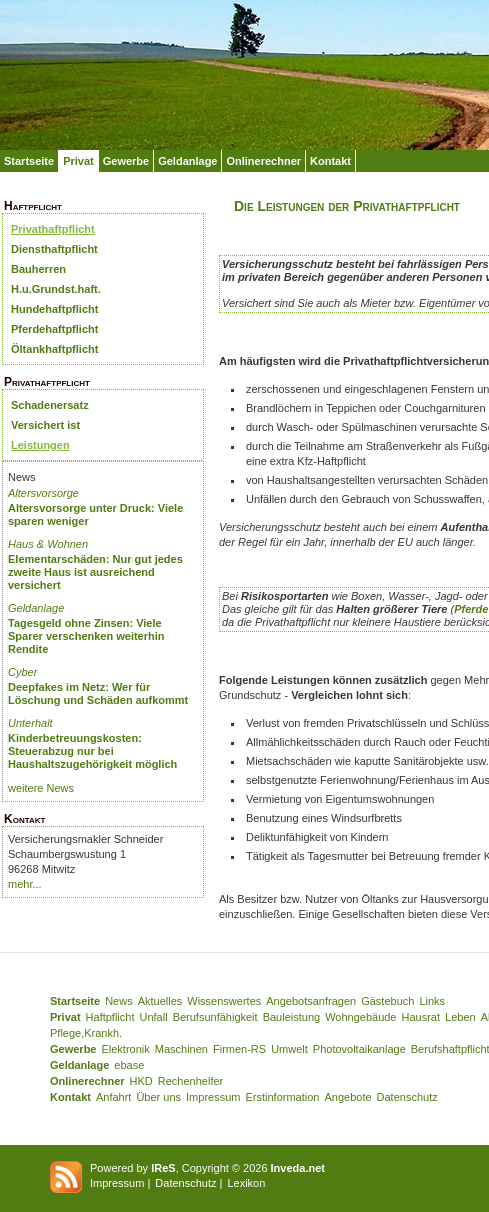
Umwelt (289, 1049)
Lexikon (246, 1183)
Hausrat (421, 1017)
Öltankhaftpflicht (54, 349)
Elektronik (125, 1049)
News (119, 1001)
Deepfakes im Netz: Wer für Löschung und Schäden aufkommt (98, 693)
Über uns (158, 1097)
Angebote (347, 1097)
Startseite (29, 161)
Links (432, 1001)
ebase (129, 1065)
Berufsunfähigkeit (215, 1017)
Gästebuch (387, 1001)
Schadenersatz (50, 405)
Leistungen (40, 445)
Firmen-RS (239, 1049)
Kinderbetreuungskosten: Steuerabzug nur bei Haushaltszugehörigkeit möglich (92, 751)
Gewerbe (126, 161)
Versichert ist (45, 425)
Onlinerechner (263, 161)
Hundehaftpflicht (54, 309)
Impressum (213, 1097)
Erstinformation (282, 1097)
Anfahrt (113, 1097)
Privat (78, 161)
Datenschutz (407, 1097)
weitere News (41, 788)
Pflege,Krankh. (86, 1033)
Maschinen (181, 1049)
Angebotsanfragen (311, 1001)
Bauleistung (292, 1017)
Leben (460, 1017)
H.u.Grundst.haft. (56, 289)
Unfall (154, 1017)
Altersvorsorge (43, 493)
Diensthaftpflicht (54, 249)
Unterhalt (30, 723)
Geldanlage (187, 161)
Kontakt (330, 161)
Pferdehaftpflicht (54, 329)
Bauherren (38, 269)
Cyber (22, 672)
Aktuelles (160, 1001)
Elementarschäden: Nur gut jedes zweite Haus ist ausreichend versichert (95, 572)
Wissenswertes (224, 1001)
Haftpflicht (110, 1017)
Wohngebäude (360, 1017)
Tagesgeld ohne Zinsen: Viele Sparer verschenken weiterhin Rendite (86, 636)
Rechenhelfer (190, 1081)
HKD (141, 1081)
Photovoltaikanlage (359, 1049)
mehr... (25, 884)
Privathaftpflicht (53, 229)
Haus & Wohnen (48, 544)
